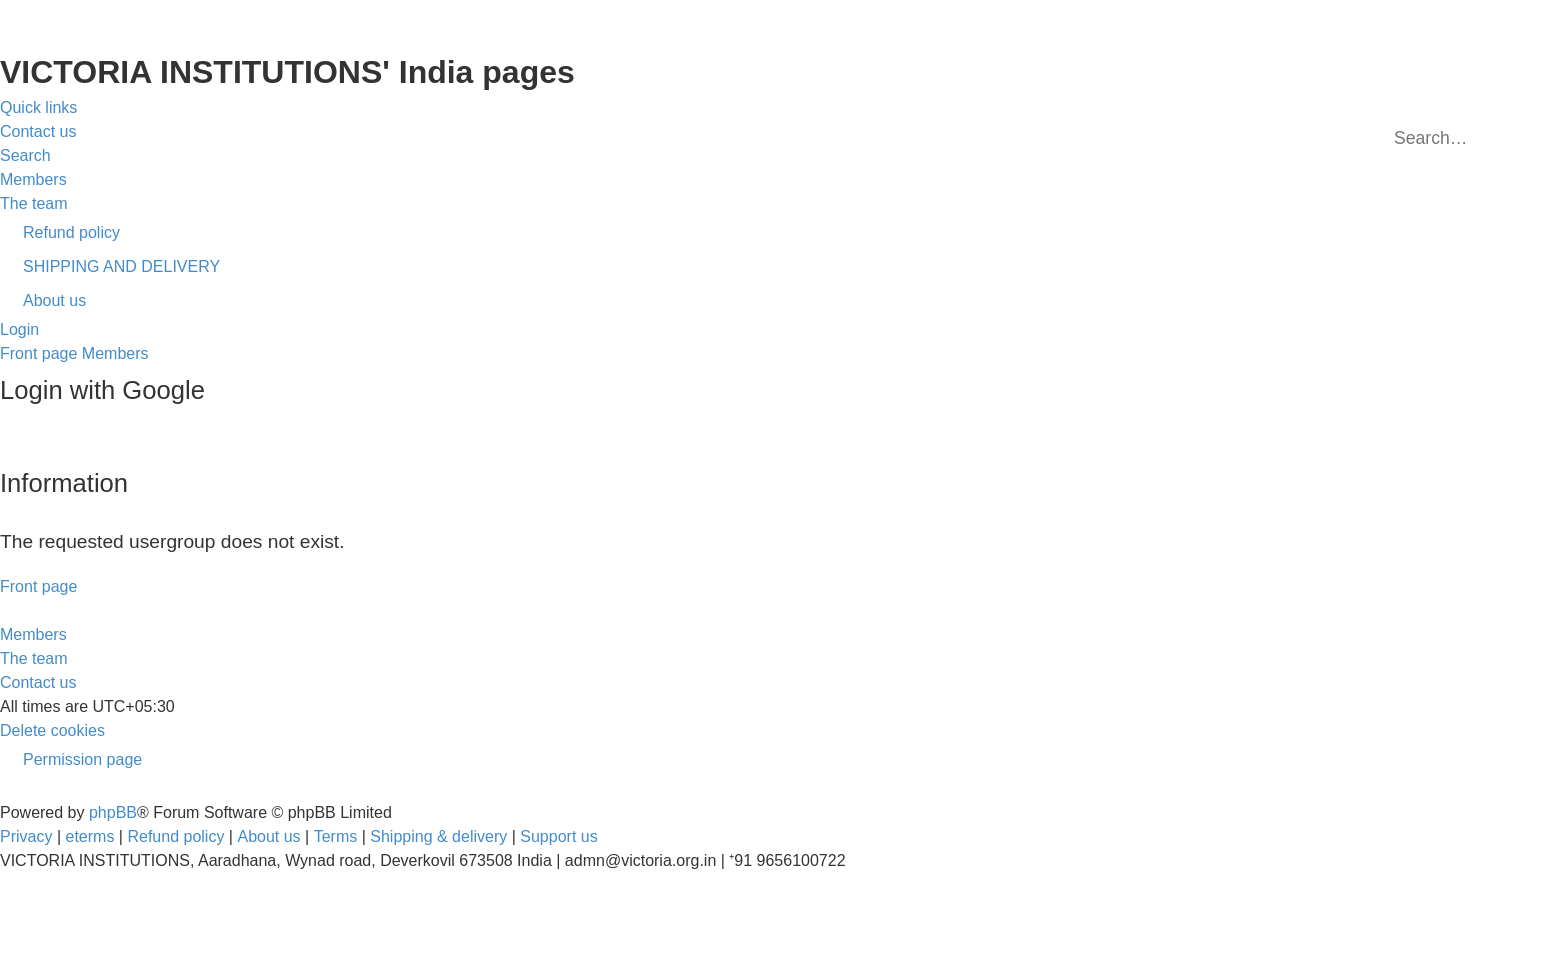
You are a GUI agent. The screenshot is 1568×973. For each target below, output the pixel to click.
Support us (558, 836)
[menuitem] (38, 132)
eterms (90, 836)
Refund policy (175, 836)
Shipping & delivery (438, 836)
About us (268, 836)
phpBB (113, 812)
